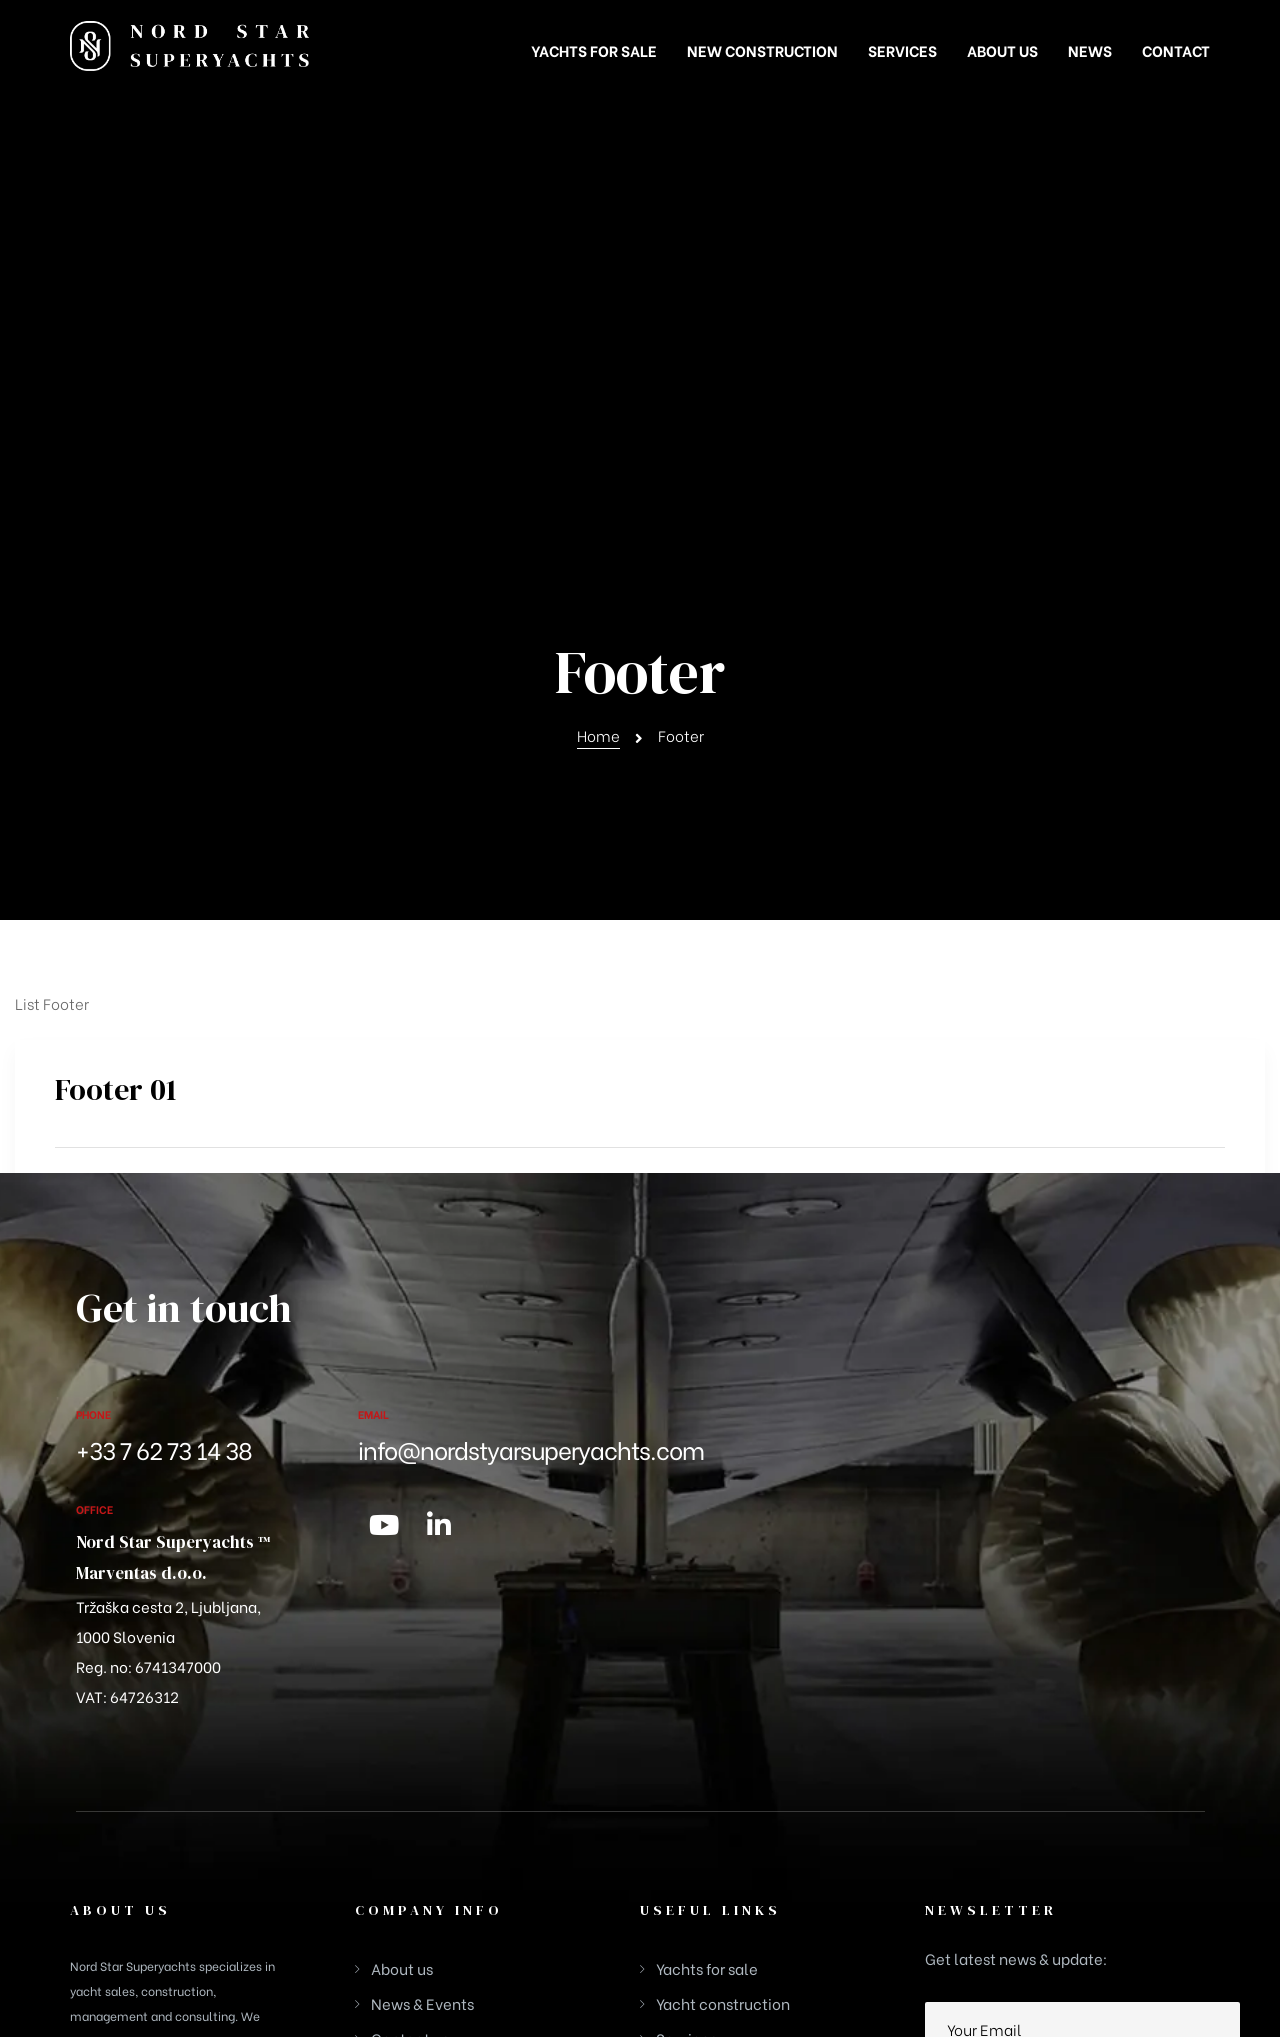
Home (598, 335)
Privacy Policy (1085, 1860)
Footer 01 (116, 689)
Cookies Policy (981, 1860)
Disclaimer (1177, 1860)
